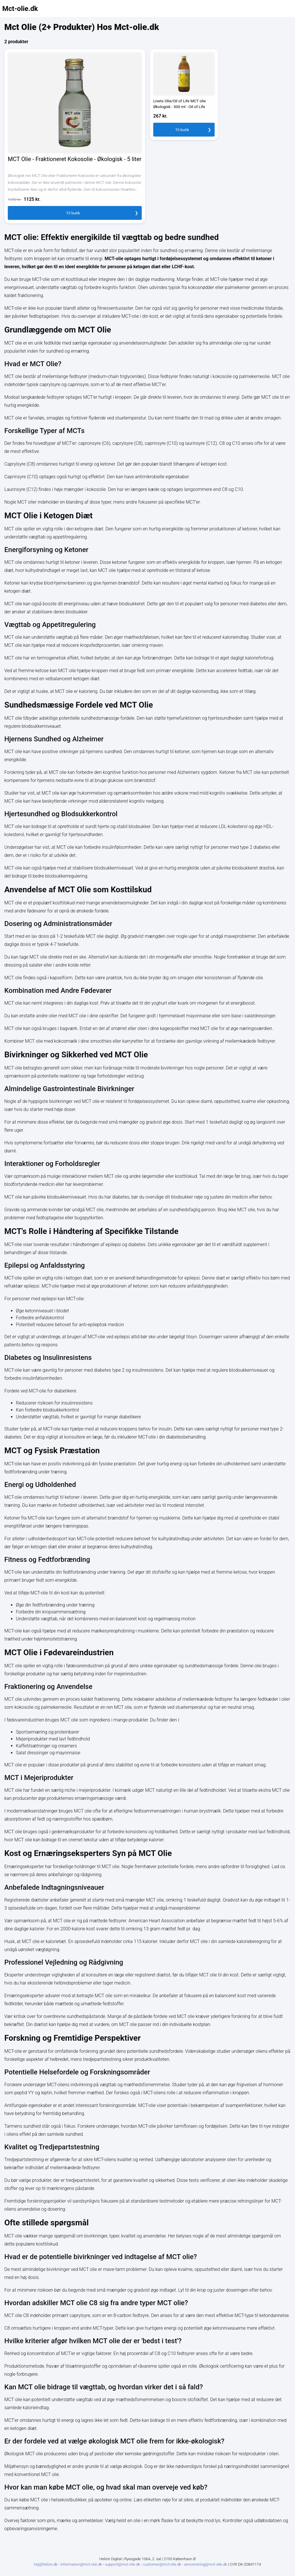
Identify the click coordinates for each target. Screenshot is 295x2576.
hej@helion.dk (46, 2564)
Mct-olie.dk (20, 9)
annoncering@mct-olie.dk (206, 2564)
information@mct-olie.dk (81, 2564)
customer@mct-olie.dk (162, 2564)
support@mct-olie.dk (123, 2564)
